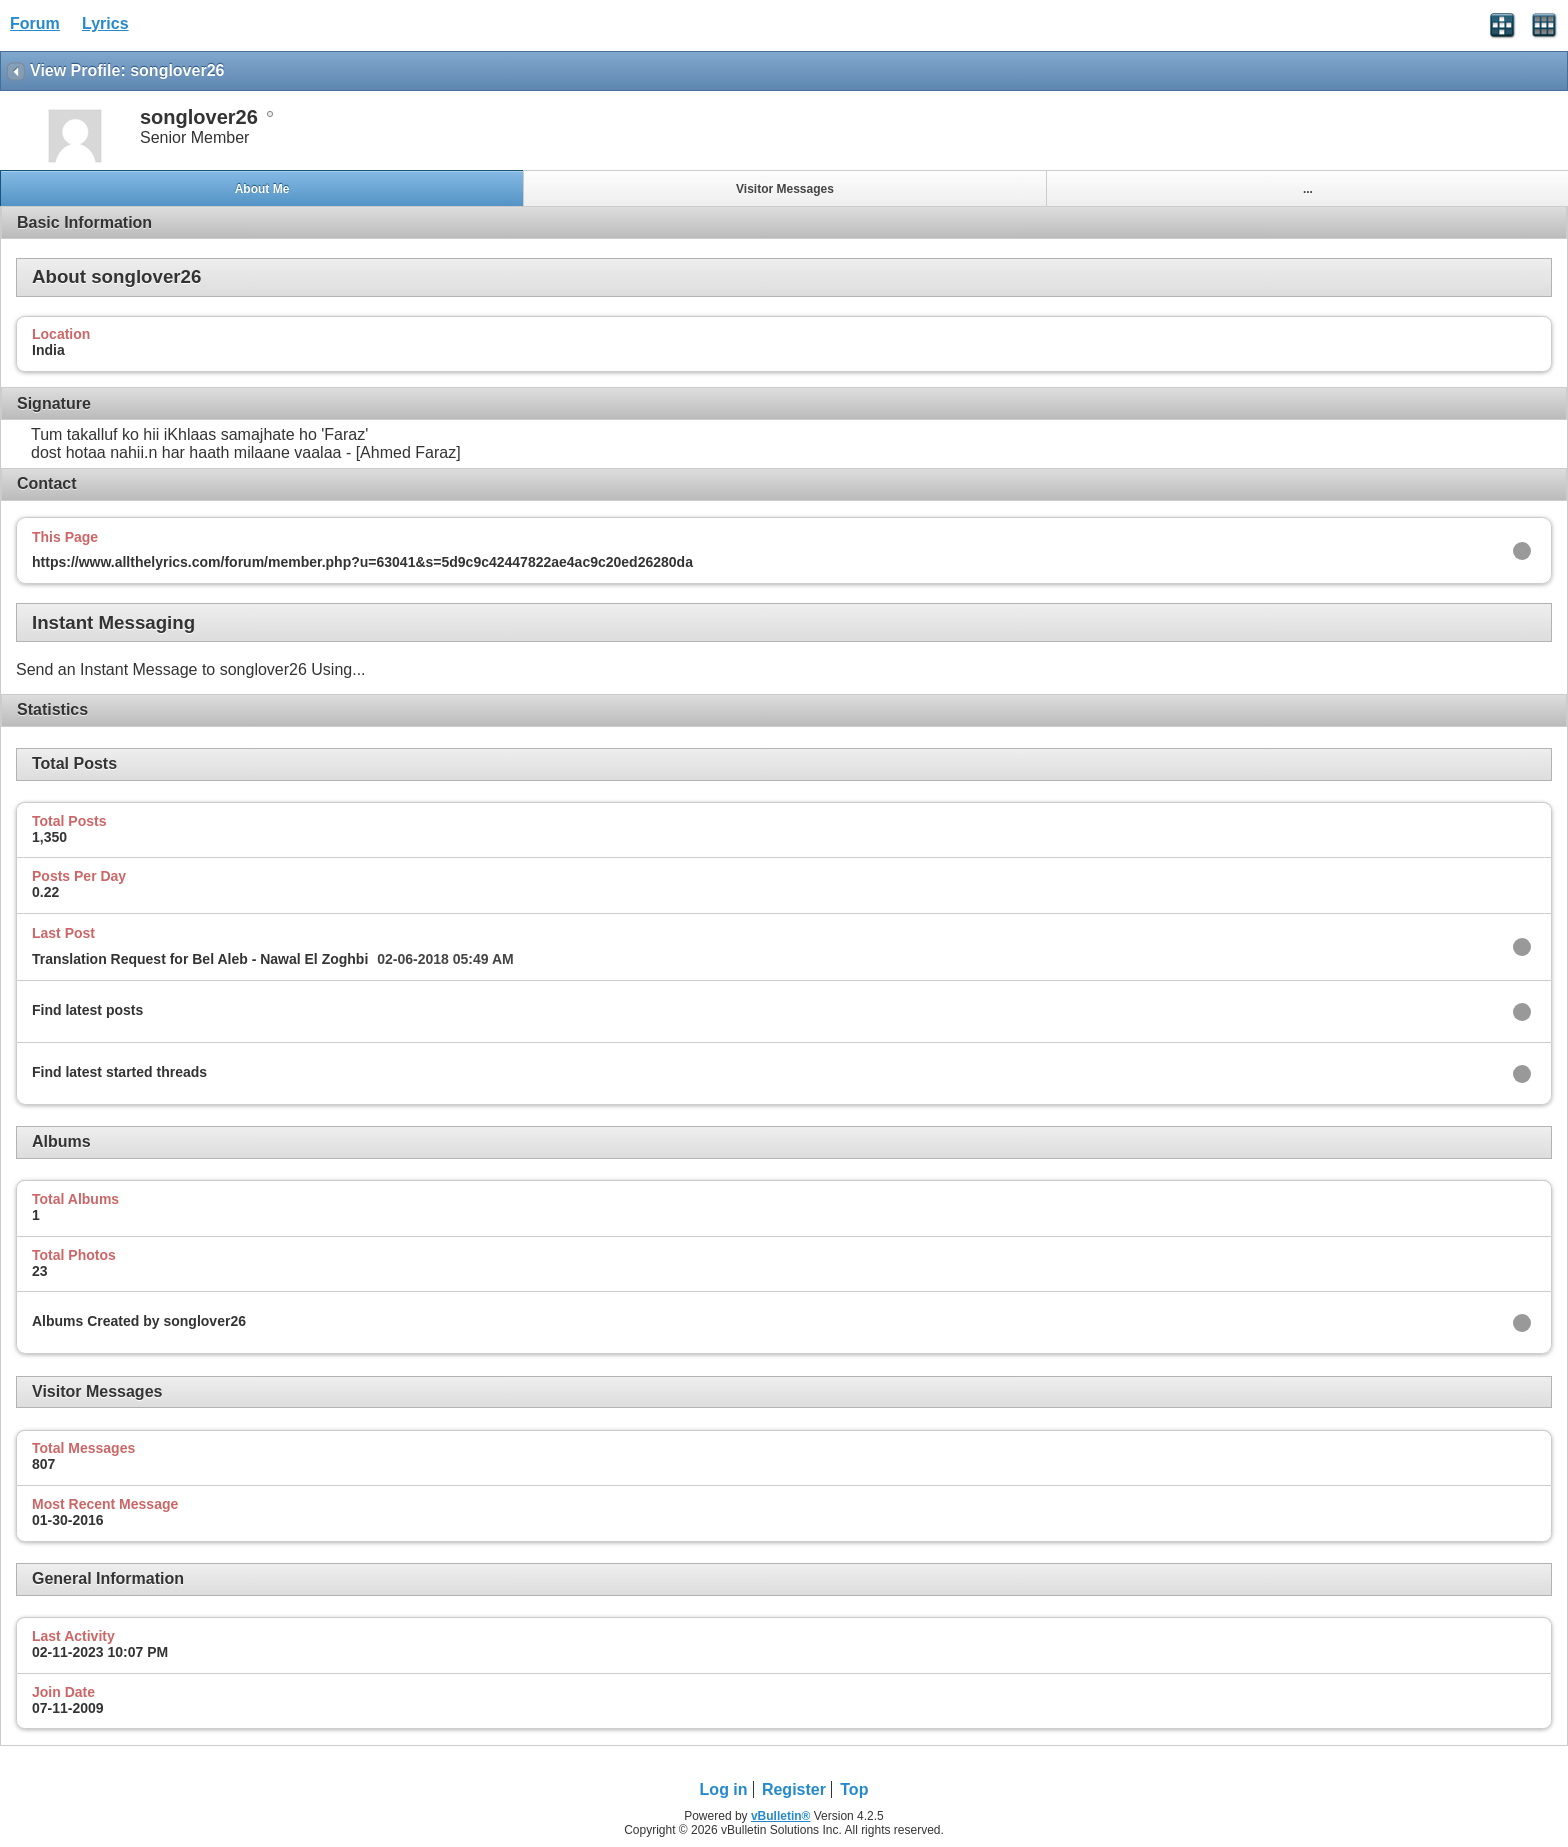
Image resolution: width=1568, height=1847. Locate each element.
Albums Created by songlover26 (139, 1321)
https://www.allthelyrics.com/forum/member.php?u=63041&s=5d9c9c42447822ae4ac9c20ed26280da (362, 562)
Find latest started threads (119, 1072)
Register (794, 1789)
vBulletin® (781, 1816)
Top (854, 1789)
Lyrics (105, 23)
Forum (35, 23)
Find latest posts (87, 1010)
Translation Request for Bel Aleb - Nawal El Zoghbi (200, 959)
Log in (724, 1789)
